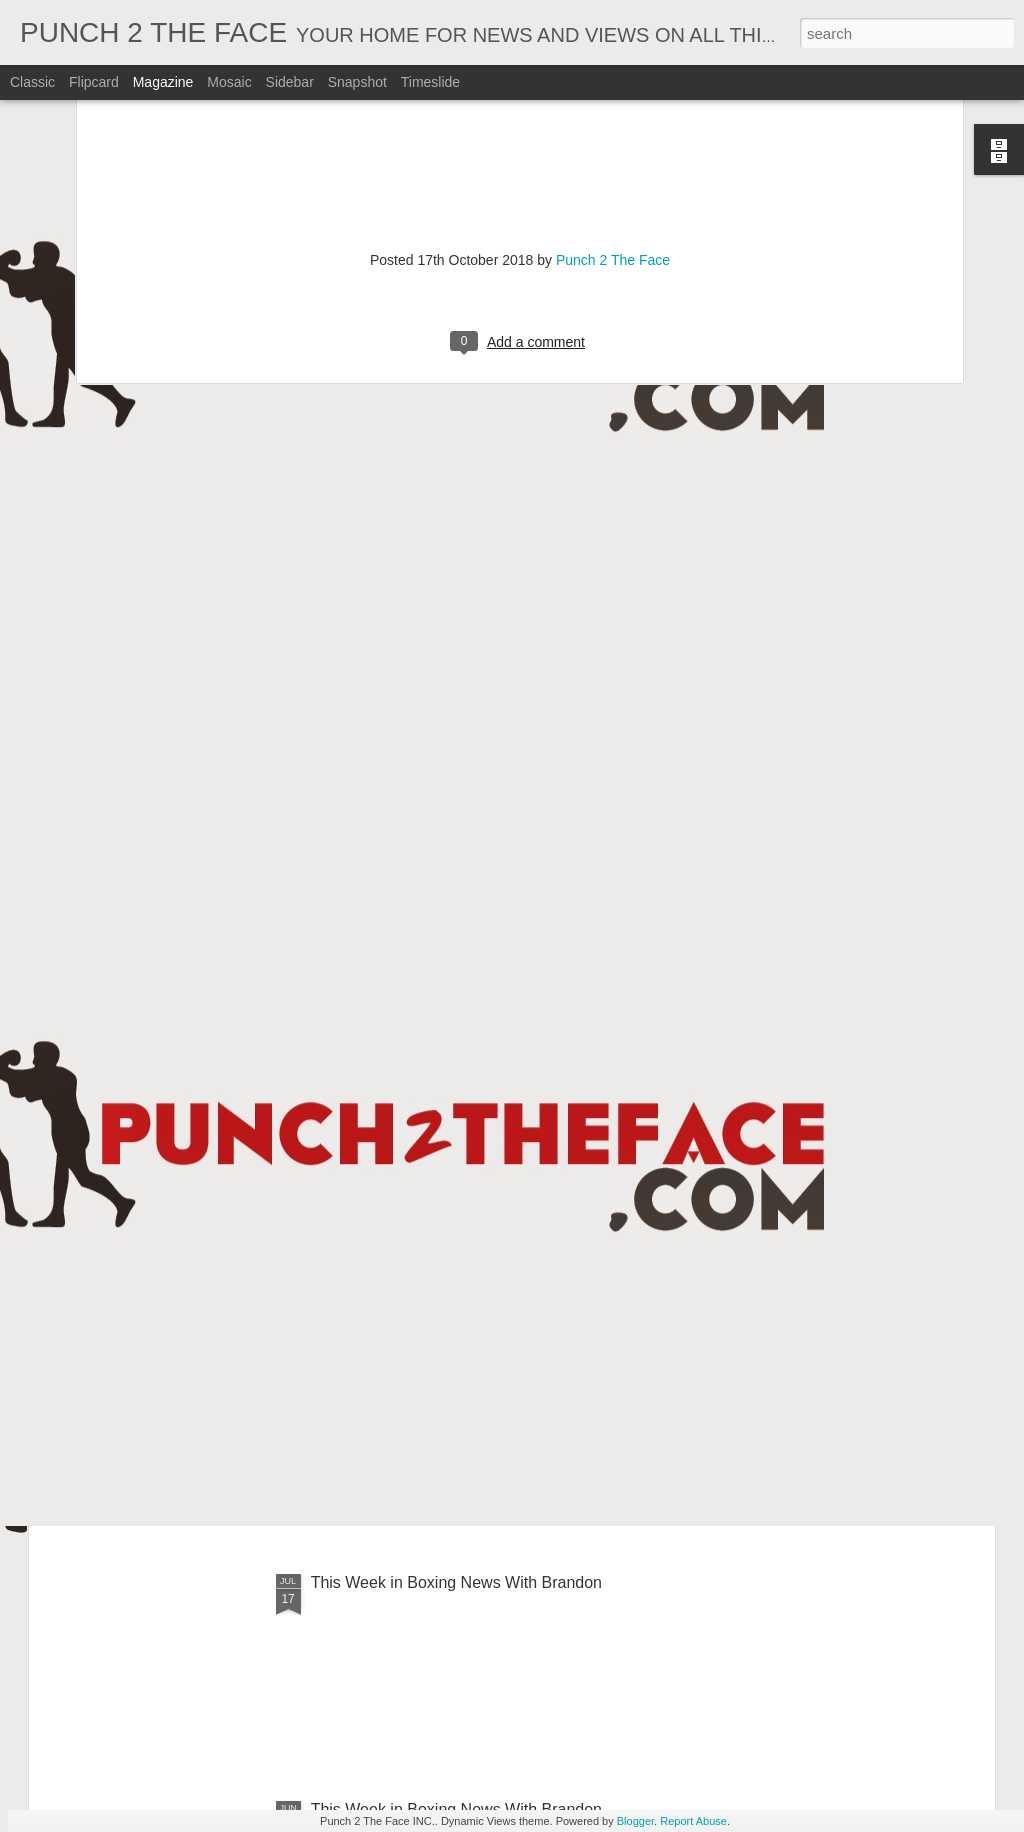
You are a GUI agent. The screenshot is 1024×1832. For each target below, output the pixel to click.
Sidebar (290, 82)
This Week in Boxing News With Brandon (456, 1582)
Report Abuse (693, 1821)
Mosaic (229, 82)
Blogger (635, 1821)
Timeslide (430, 82)
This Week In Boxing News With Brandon (457, 1128)
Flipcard (94, 82)
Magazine (163, 82)
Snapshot (357, 82)
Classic (32, 82)
